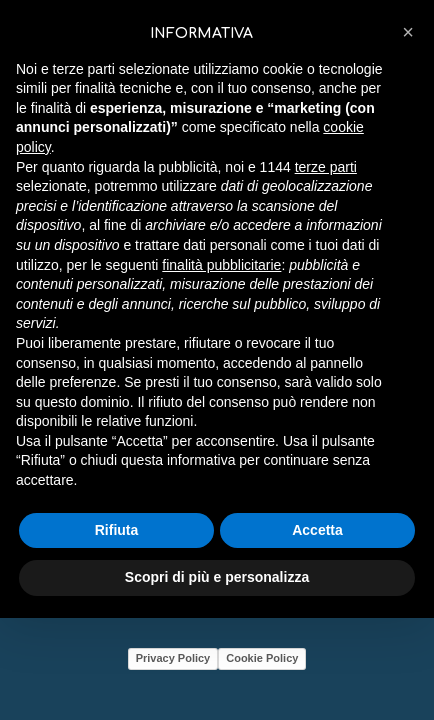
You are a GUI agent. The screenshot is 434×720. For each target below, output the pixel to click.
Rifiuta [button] (117, 530)
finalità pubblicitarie (221, 265)
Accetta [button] (317, 530)
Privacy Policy (173, 658)
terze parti (326, 167)
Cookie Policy (262, 658)
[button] (408, 32)
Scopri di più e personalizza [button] (217, 577)
